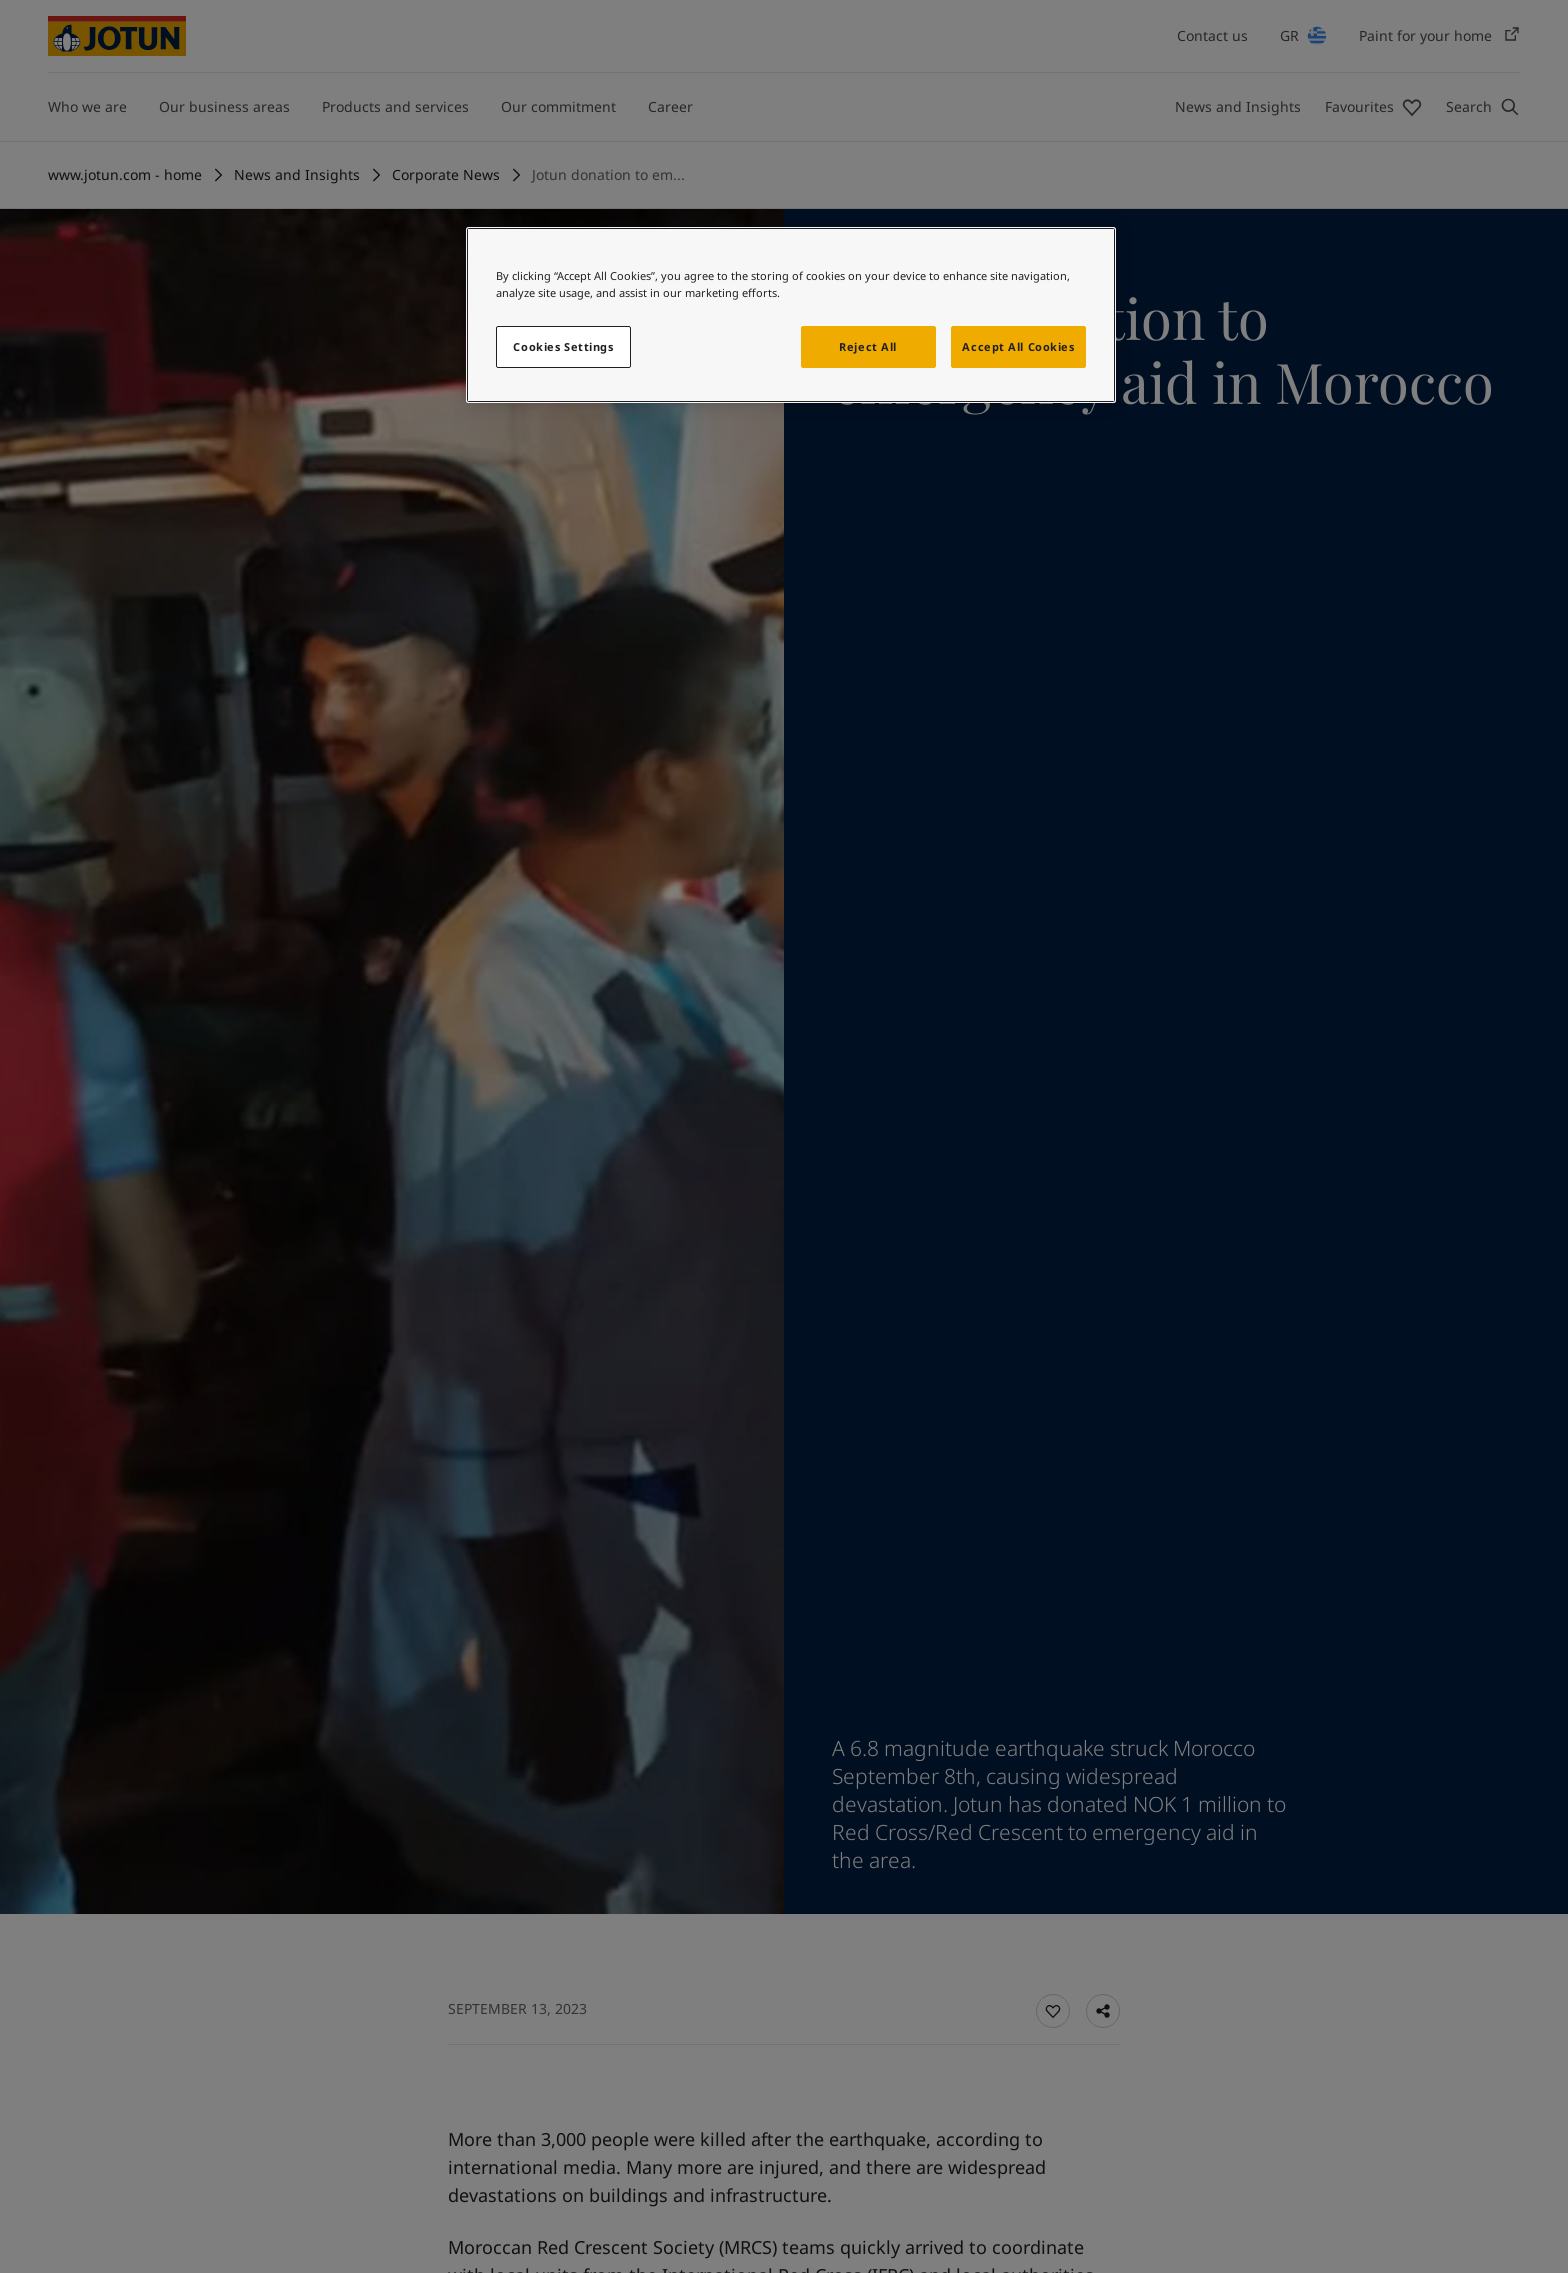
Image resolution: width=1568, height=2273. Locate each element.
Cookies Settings (563, 346)
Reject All (868, 346)
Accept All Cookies (1018, 346)
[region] (791, 315)
